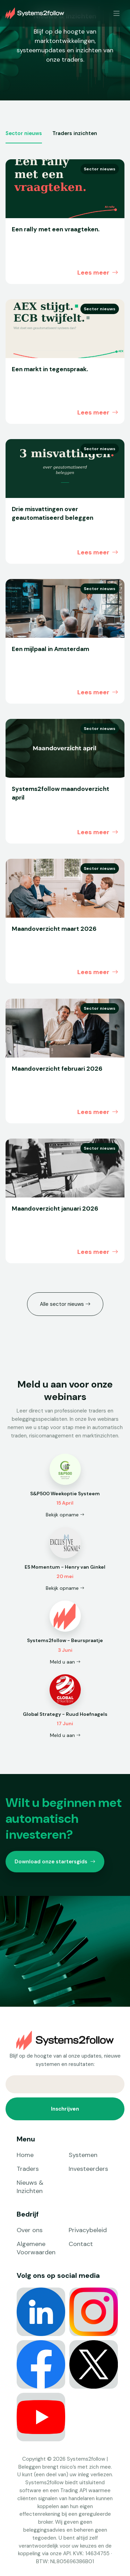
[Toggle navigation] (117, 13)
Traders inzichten (74, 133)
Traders (28, 2169)
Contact (81, 2244)
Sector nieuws (24, 133)
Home (25, 2155)
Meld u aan (65, 1662)
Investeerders (88, 2169)
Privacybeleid (88, 2230)
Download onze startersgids (55, 1861)
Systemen (83, 2155)
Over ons (30, 2230)
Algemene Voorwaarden (36, 2248)
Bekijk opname (65, 1515)
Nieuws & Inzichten (30, 2186)
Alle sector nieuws (65, 1304)
